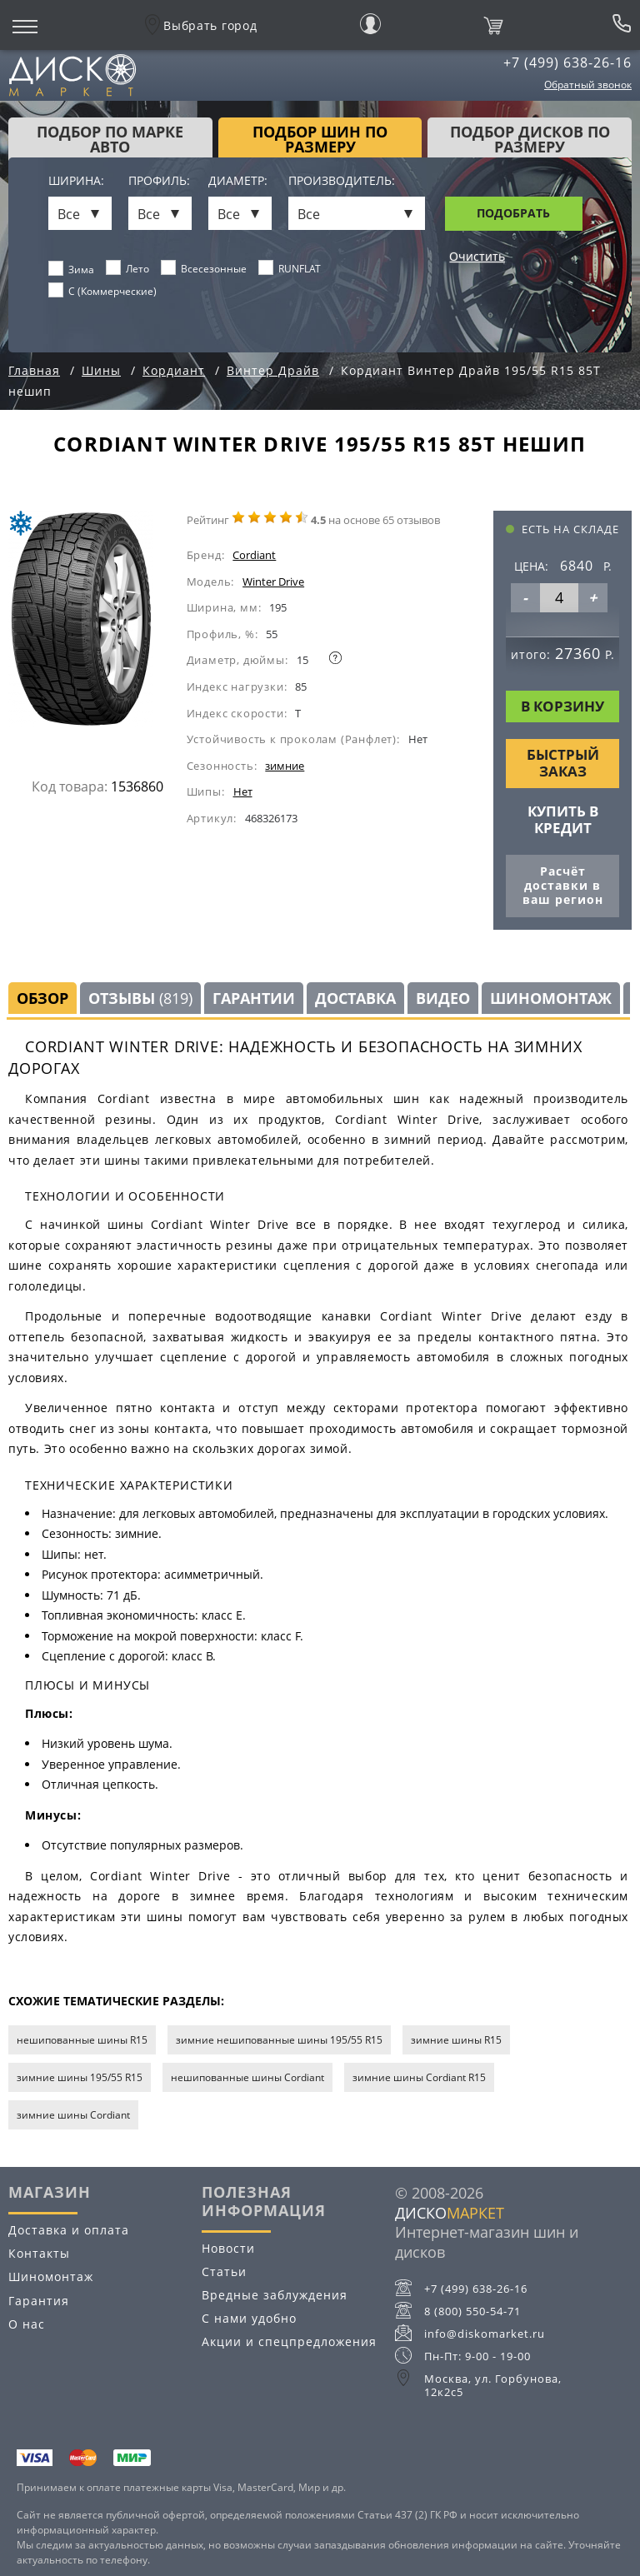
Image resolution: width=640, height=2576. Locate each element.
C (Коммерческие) (103, 290)
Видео (443, 998)
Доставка (355, 998)
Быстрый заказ (563, 763)
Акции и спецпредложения (289, 2341)
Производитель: (341, 181)
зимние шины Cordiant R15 (419, 2077)
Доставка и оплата (68, 2230)
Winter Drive (273, 581)
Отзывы (140, 998)
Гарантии (253, 998)
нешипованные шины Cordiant (247, 2077)
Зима (71, 269)
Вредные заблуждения (275, 2295)
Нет (242, 791)
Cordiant (254, 554)
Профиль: (159, 181)
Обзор (42, 998)
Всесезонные (204, 268)
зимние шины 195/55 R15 (79, 2077)
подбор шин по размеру (320, 139)
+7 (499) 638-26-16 (567, 62)
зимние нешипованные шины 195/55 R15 (279, 2040)
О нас (26, 2324)
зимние (284, 765)
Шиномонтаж (551, 998)
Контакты (39, 2253)
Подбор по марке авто (110, 139)
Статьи (224, 2271)
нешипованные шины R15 (82, 2040)
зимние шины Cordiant (73, 2115)
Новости (228, 2248)
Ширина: (76, 181)
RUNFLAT (290, 268)
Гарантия (38, 2301)
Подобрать (513, 213)
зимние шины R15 (456, 2040)
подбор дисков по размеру (530, 139)
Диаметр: (238, 181)
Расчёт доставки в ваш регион (562, 885)
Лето (128, 268)
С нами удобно (249, 2318)
